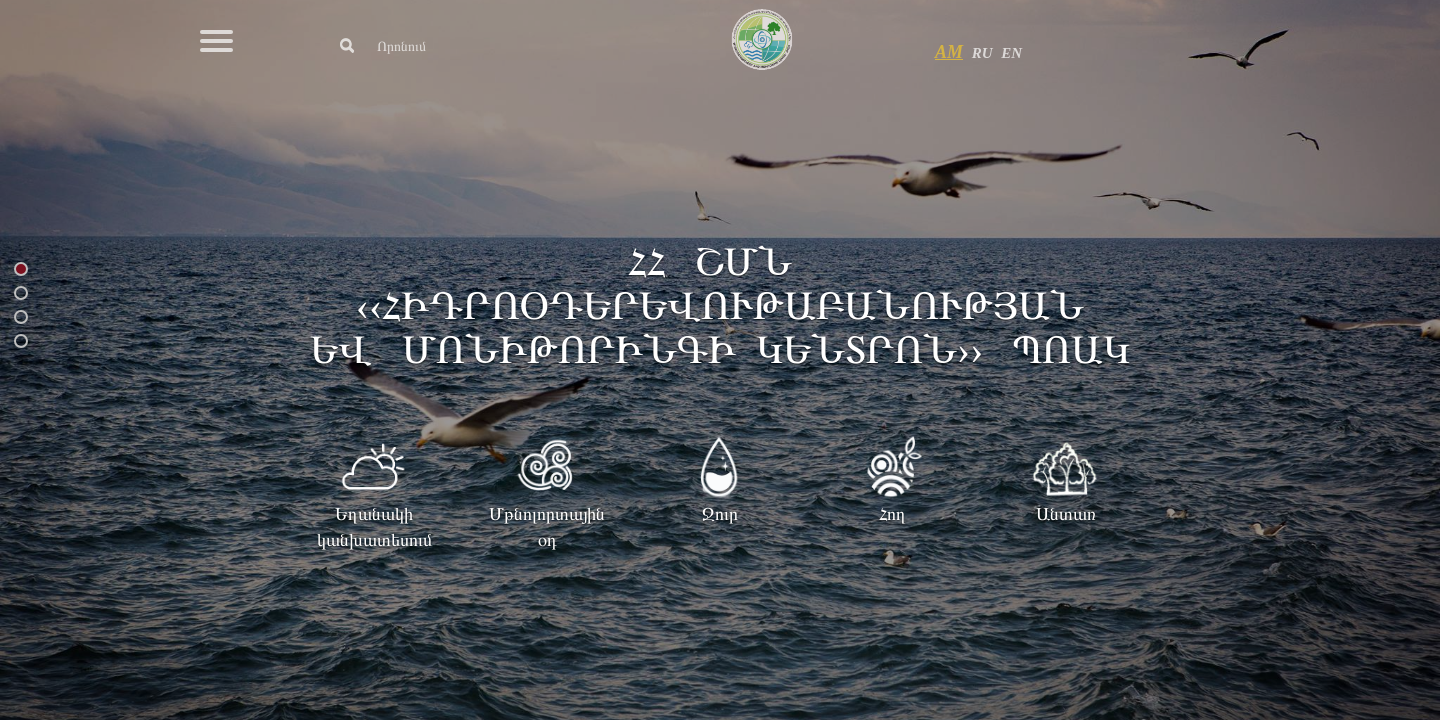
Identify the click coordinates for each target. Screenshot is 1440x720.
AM (949, 52)
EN (1011, 53)
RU (982, 53)
